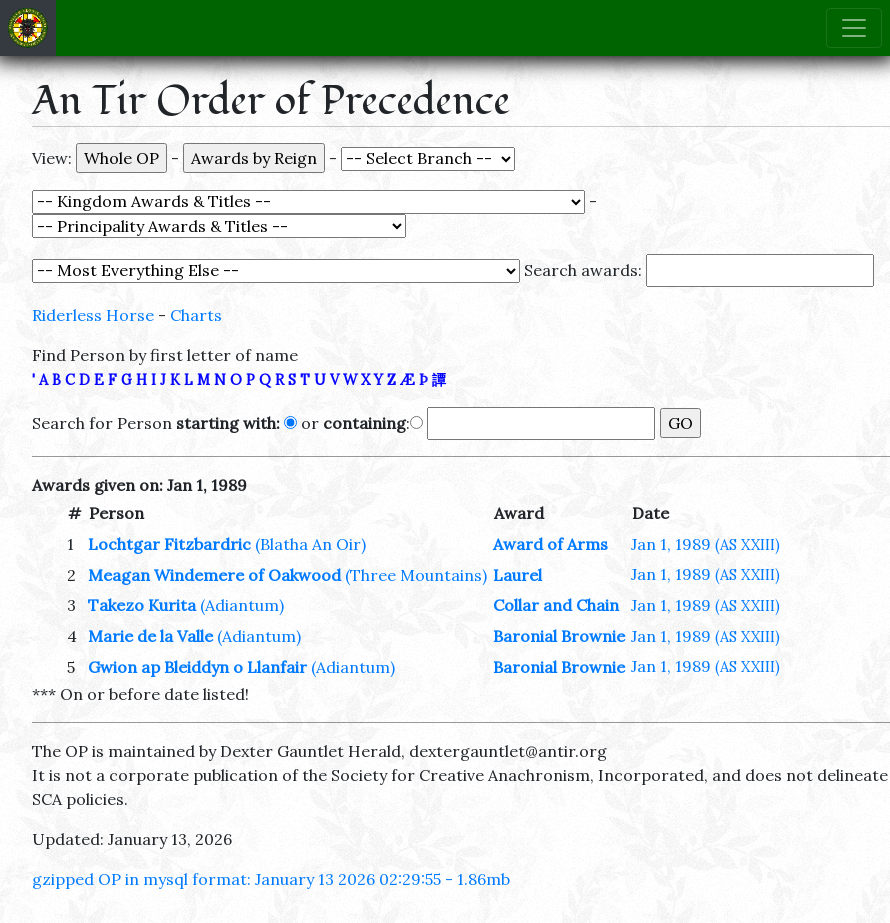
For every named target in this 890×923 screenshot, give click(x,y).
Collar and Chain (556, 605)
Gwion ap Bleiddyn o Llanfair (197, 667)
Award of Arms (550, 544)
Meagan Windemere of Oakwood (214, 575)
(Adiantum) (242, 605)
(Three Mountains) (416, 575)
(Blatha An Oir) (310, 544)
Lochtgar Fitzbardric (169, 544)
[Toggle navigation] (854, 28)
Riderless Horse (93, 315)
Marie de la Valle (150, 636)
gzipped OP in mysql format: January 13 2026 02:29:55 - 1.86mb (271, 879)
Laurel (517, 575)
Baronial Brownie (559, 636)
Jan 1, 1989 (705, 544)
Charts (196, 315)
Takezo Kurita (142, 605)
